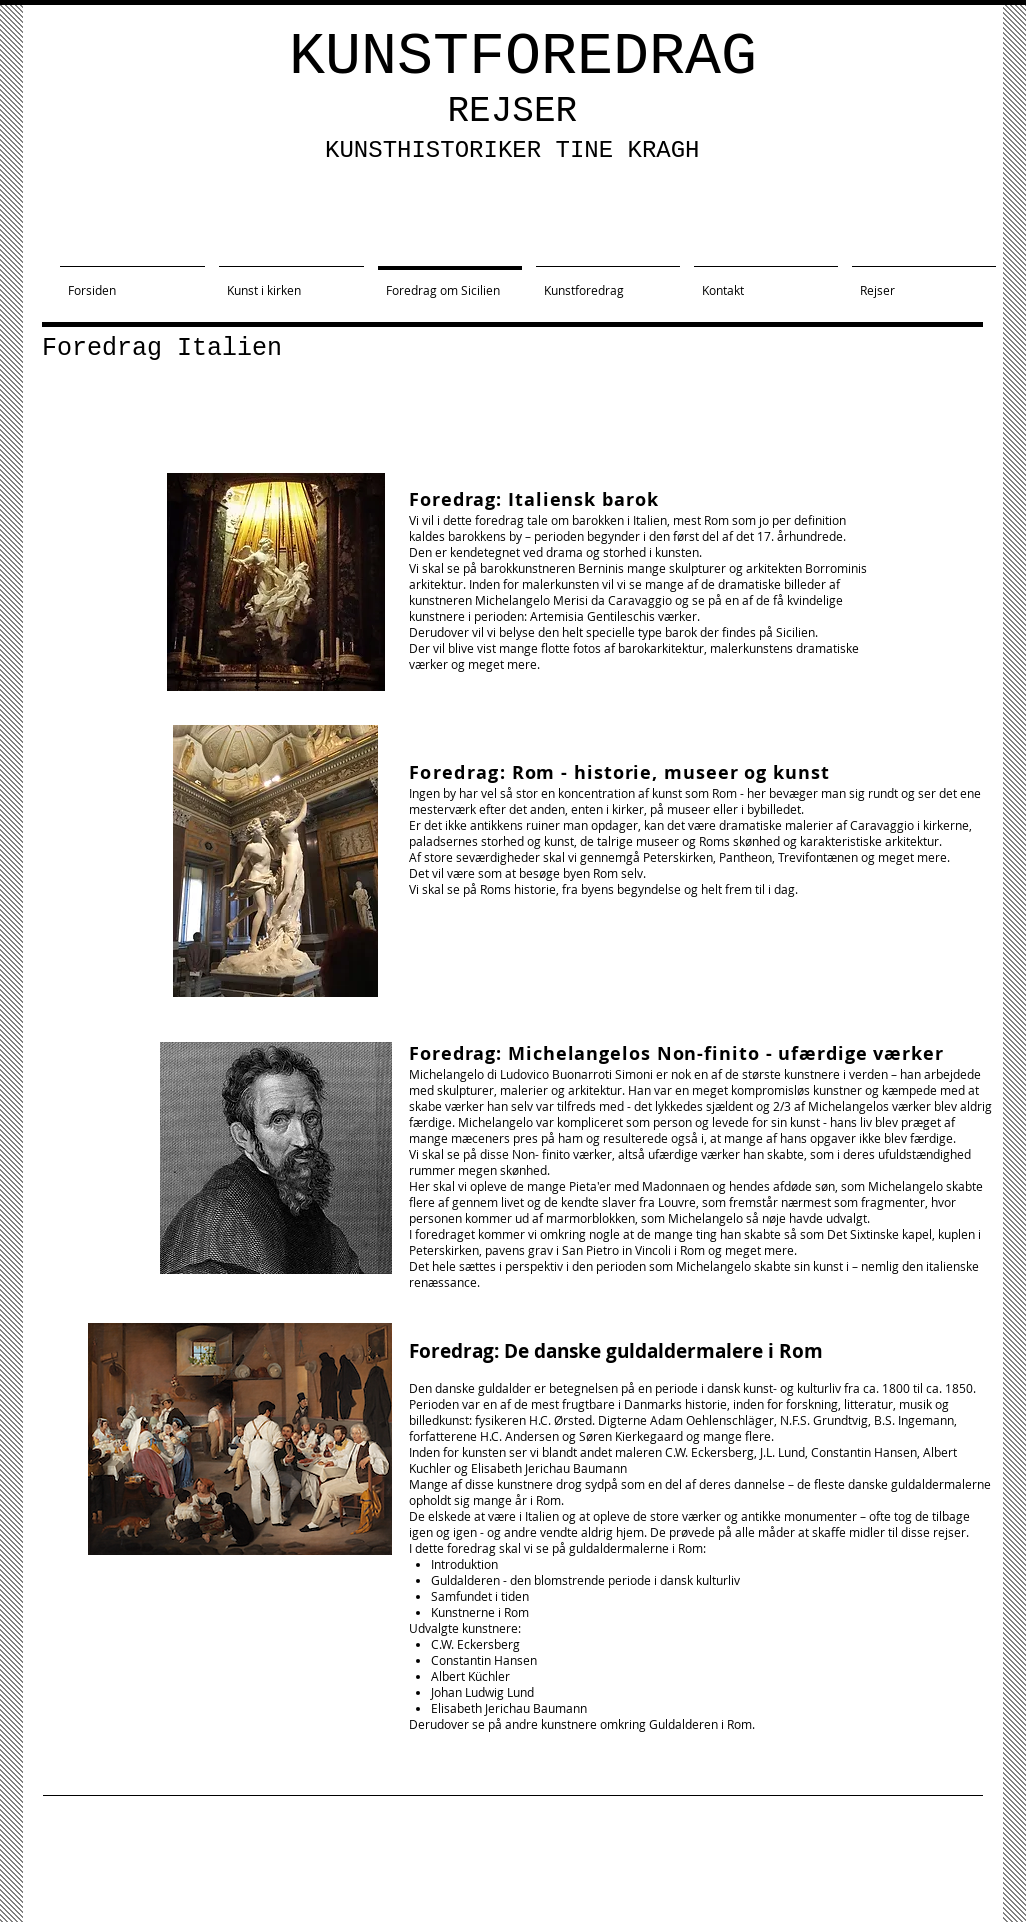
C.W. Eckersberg (709, 1452)
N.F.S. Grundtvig (824, 1420)
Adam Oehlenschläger (712, 1420)
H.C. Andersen (519, 1436)
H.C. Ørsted (560, 1420)
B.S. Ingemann (914, 1420)
